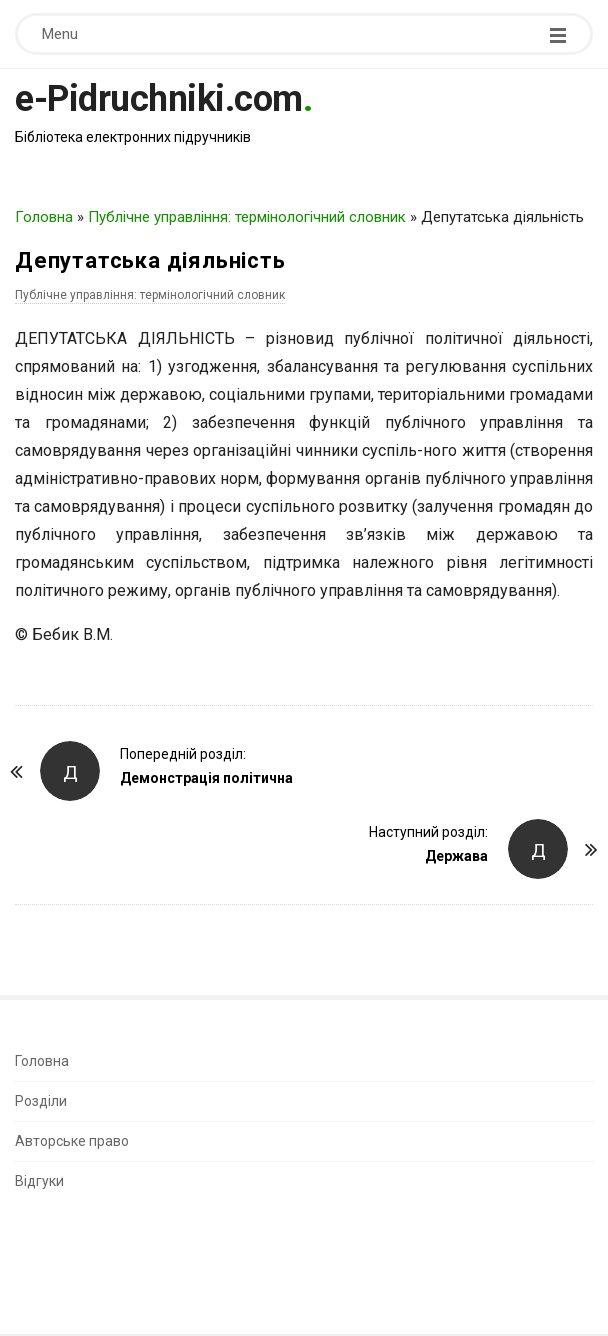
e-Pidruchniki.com (159, 99)
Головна (44, 217)
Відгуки (39, 1181)
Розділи (41, 1101)
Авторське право (72, 1141)
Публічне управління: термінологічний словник (247, 217)
